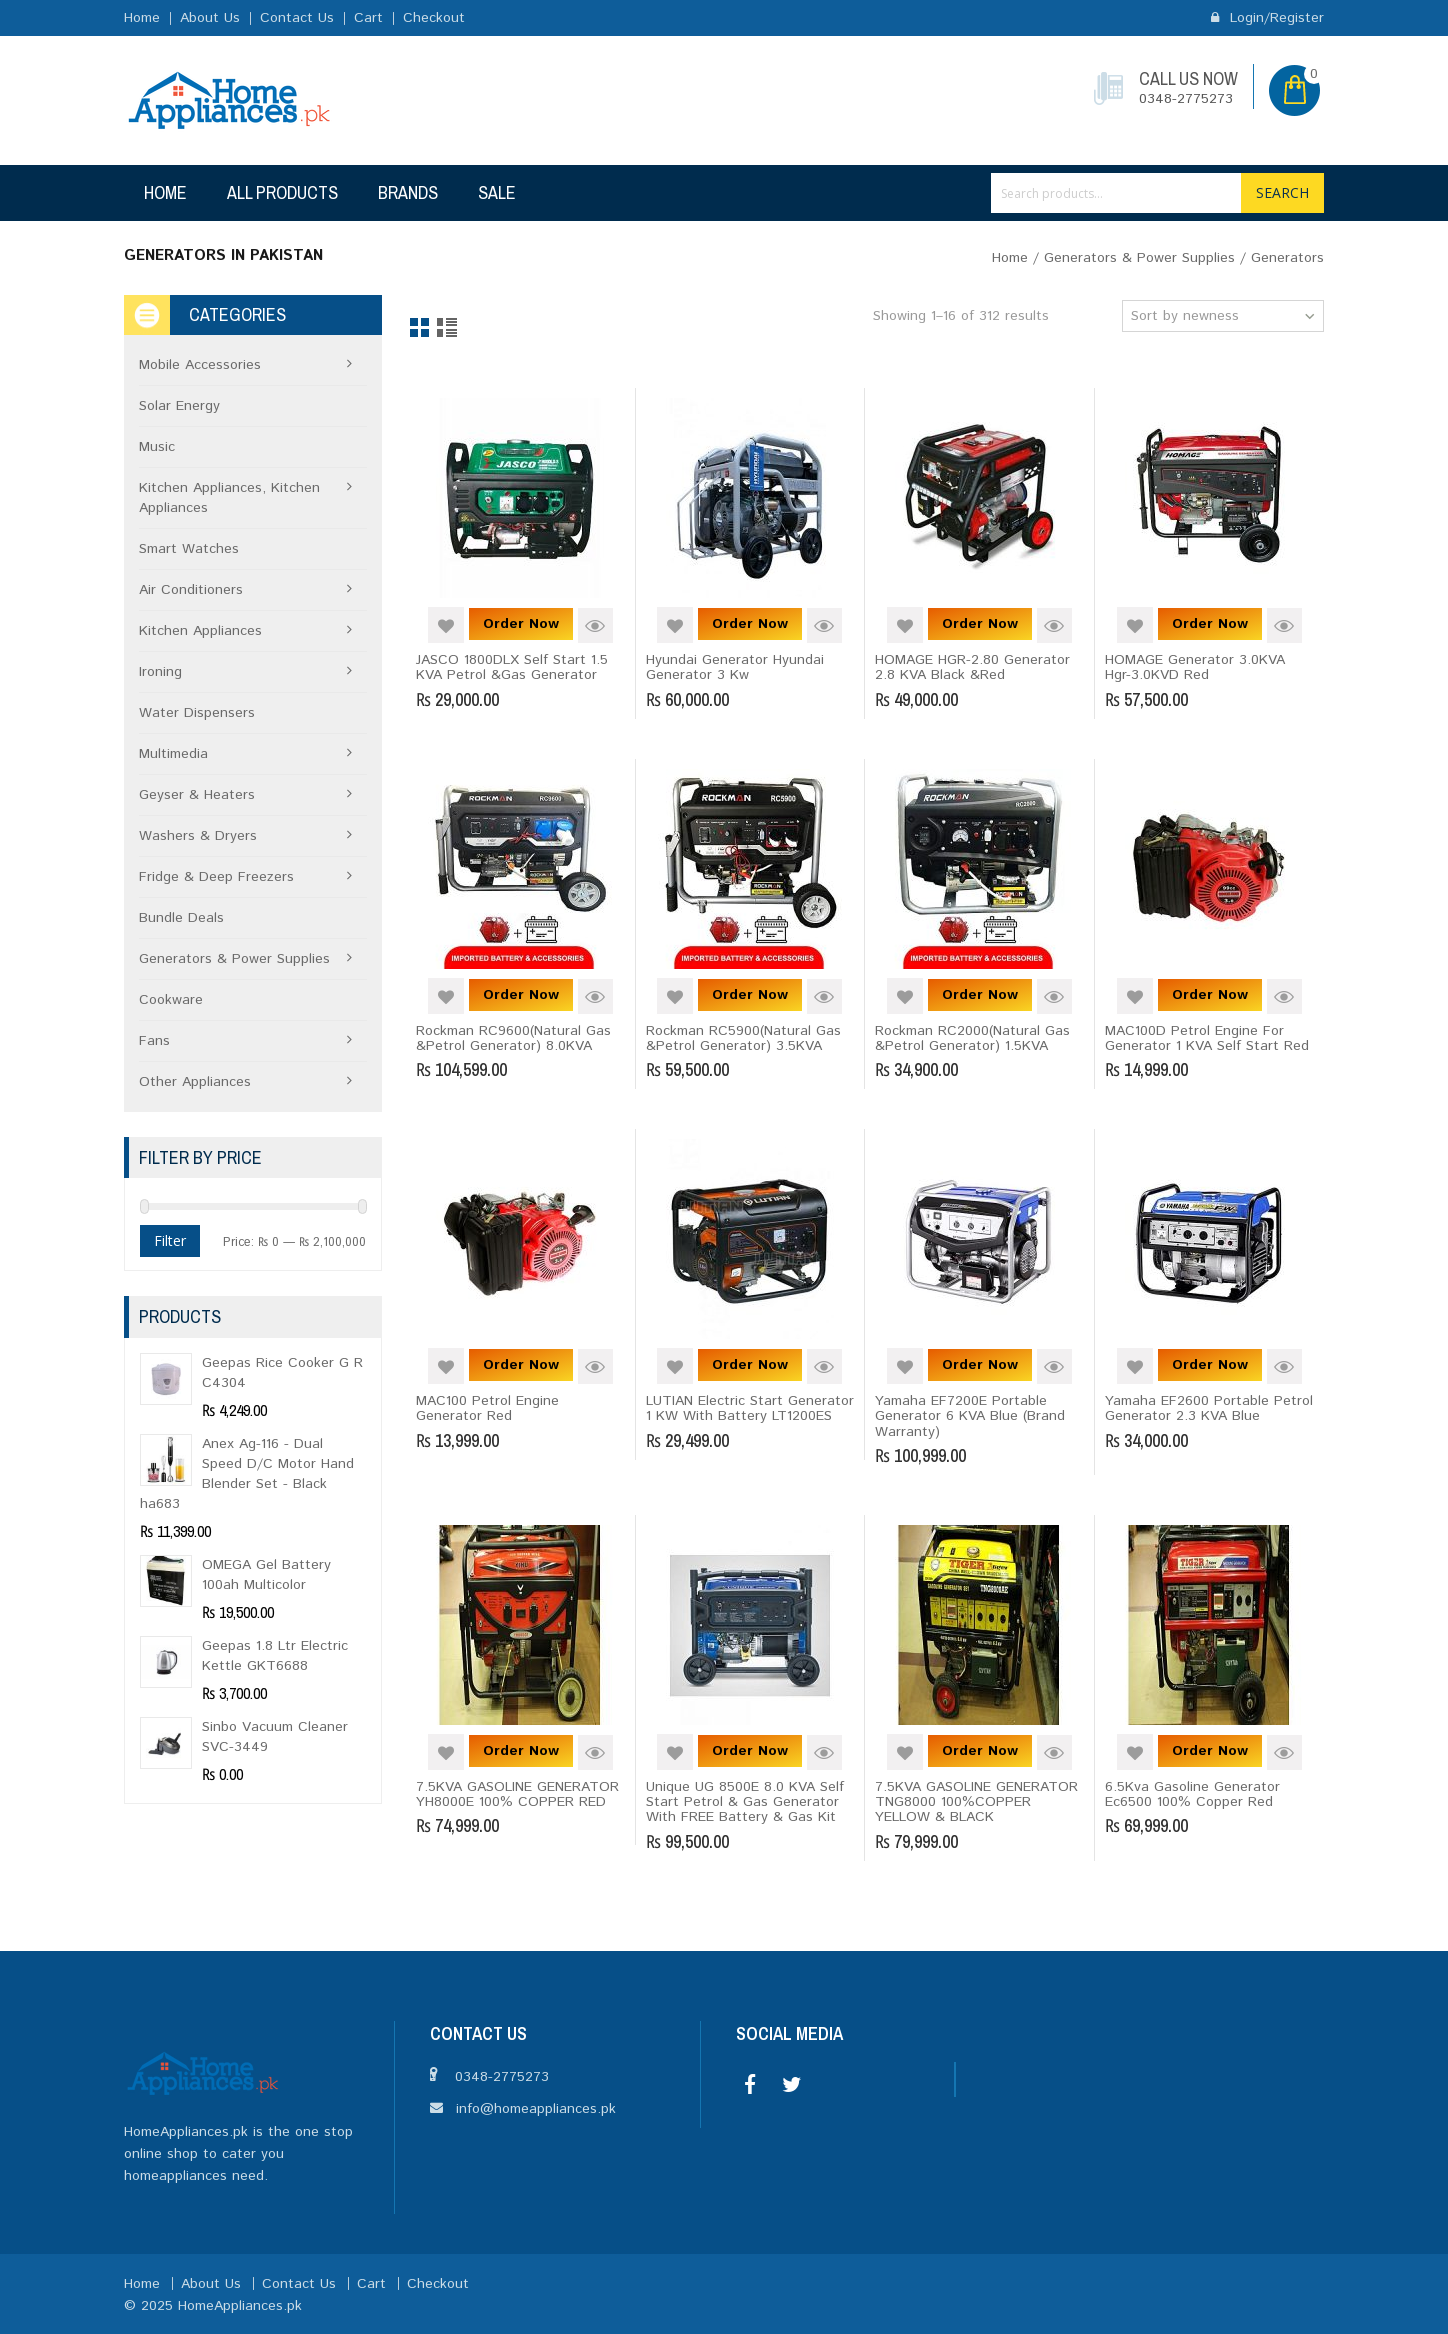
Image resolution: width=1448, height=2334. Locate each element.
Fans (154, 1041)
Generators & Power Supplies (1139, 258)
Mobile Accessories (200, 365)
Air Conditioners (191, 590)
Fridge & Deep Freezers (216, 877)
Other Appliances (195, 1082)
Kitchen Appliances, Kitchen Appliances (229, 498)
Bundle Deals (181, 918)
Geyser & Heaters (197, 795)
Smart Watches (189, 549)
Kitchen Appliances (200, 631)
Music (157, 447)
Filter (170, 1240)
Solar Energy (179, 406)
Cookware (171, 1000)
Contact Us (297, 18)
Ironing (160, 672)
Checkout (434, 18)
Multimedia (173, 754)
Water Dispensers (197, 713)
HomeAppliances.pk (240, 2306)
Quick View (595, 625)
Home (142, 18)
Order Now (521, 624)
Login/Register (1267, 18)
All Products (282, 192)
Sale (497, 192)
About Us (210, 18)
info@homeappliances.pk (536, 2109)
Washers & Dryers (198, 836)
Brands (408, 192)
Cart (368, 18)
